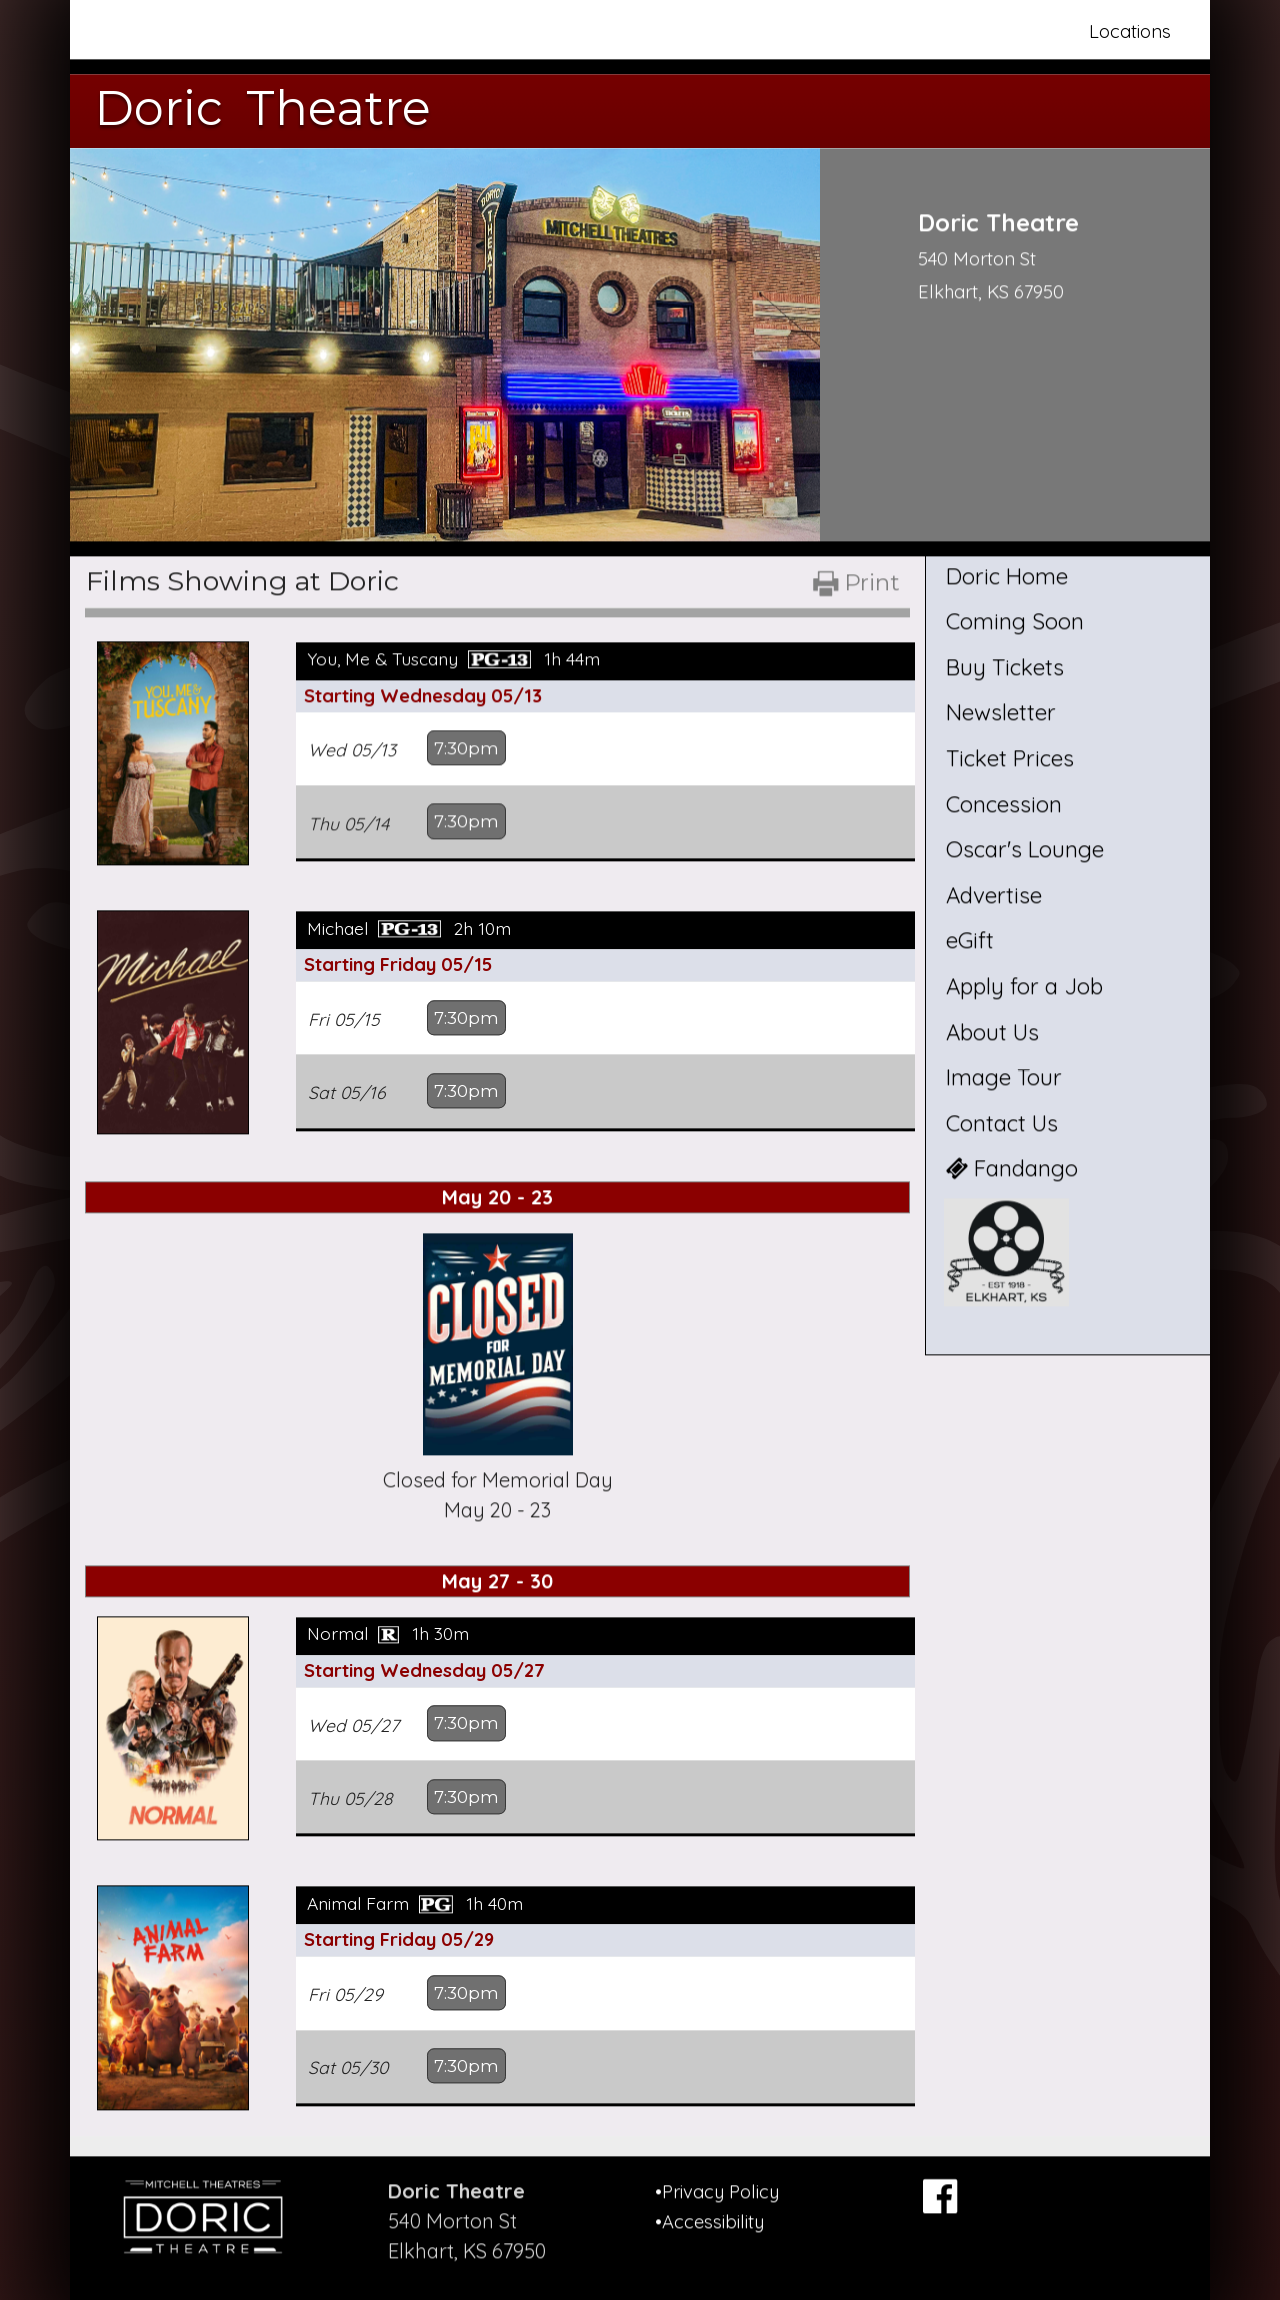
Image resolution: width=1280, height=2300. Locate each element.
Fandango (1012, 1169)
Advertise (994, 895)
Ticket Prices (1010, 758)
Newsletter (1001, 713)
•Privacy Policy (717, 2181)
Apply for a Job (1024, 986)
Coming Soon (1015, 622)
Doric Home (1007, 576)
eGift (970, 941)
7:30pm (468, 747)
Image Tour (1004, 1078)
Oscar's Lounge (1025, 850)
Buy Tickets (1005, 667)
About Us (992, 1032)
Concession (1004, 804)
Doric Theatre (263, 108)
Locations (1130, 31)
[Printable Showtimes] (854, 590)
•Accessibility (709, 2211)
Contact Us (1002, 1123)
